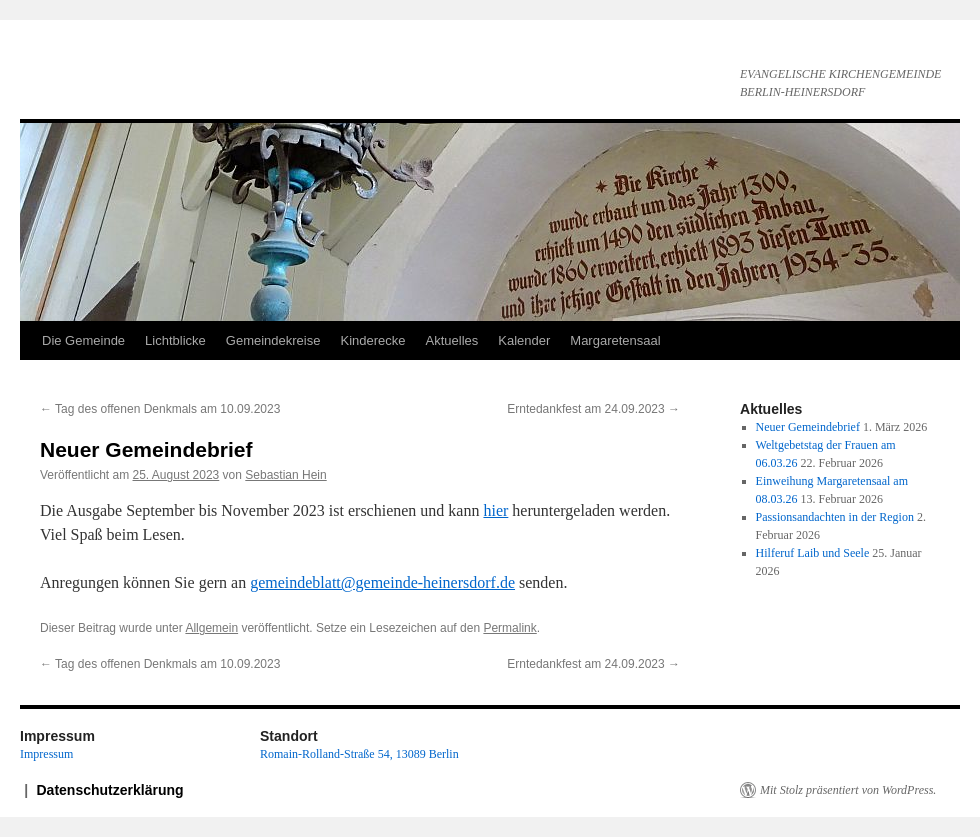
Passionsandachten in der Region (835, 517)
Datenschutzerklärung (110, 790)
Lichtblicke (175, 340)
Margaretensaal (615, 340)
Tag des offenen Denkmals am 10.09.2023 (160, 409)
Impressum (46, 754)
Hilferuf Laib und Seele (813, 553)
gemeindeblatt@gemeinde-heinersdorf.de (382, 582)
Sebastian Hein (285, 475)
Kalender (524, 340)
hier (495, 510)
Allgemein (211, 628)
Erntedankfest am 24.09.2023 (593, 409)
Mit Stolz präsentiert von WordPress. (848, 790)
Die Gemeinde (83, 340)
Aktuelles (452, 340)
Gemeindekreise (273, 340)
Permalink (509, 628)
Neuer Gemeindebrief (808, 427)
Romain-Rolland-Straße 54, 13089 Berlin (359, 754)
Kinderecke (372, 340)
